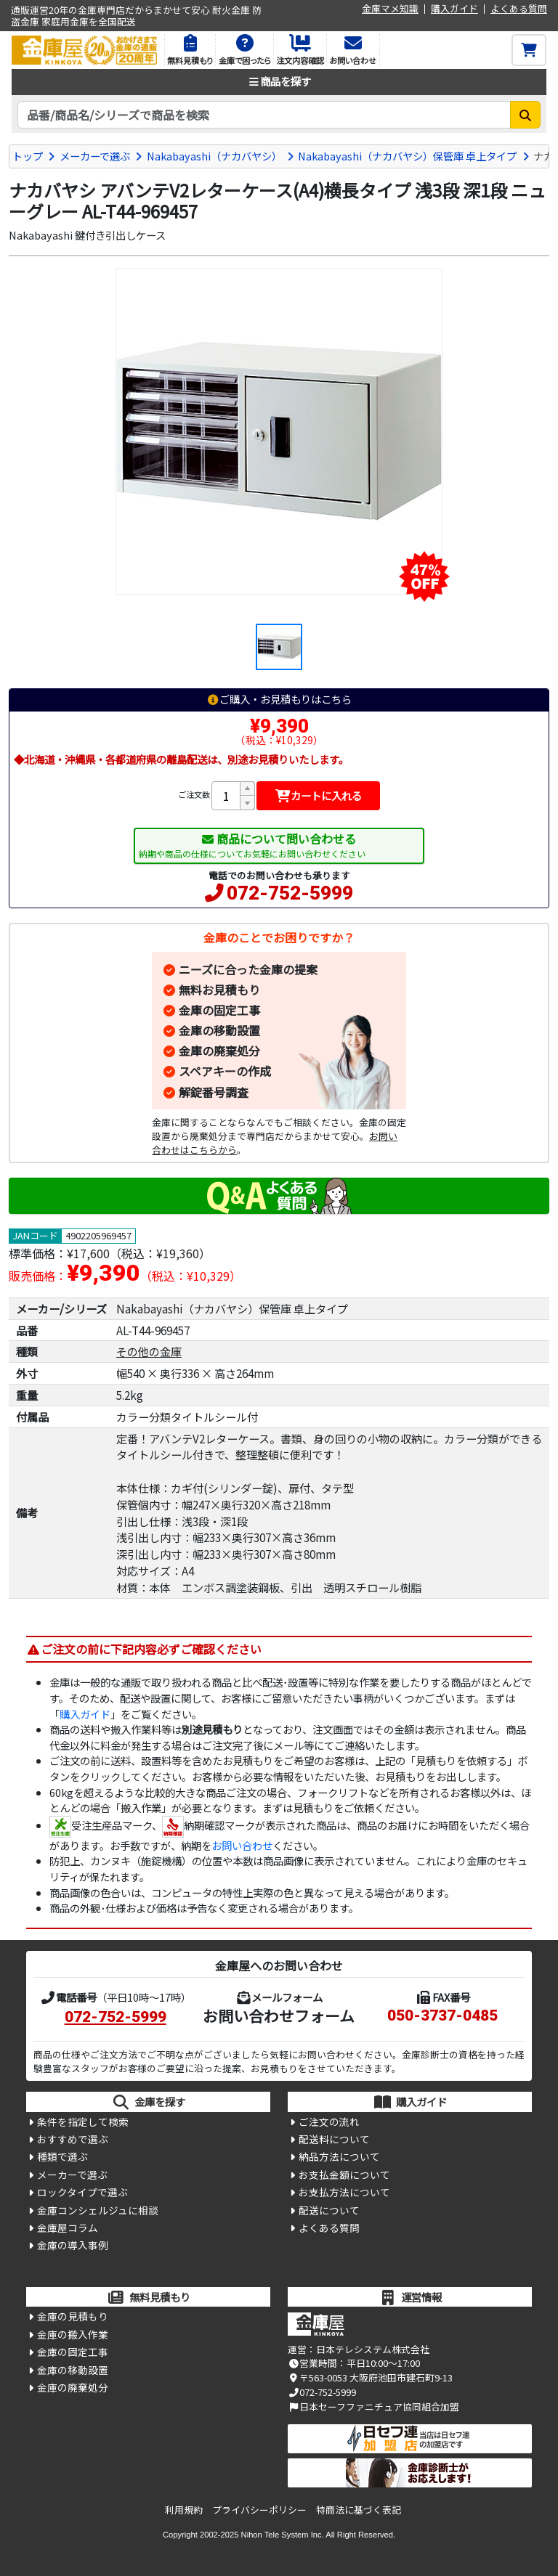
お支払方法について (344, 2192)
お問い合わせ (241, 1845)
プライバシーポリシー (259, 2509)
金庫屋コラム (67, 2227)
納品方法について (339, 2156)
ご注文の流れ (329, 2121)
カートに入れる (319, 795)
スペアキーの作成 (225, 1071)
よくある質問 (518, 9)
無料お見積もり (219, 989)
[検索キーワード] (264, 115)
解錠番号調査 (213, 1092)
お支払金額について (344, 2174)
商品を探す (279, 81)
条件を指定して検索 (83, 2121)
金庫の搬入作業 (72, 2334)
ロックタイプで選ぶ (82, 2192)
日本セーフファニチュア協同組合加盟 (373, 2406)
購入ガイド (454, 9)
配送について (329, 2210)
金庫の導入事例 (72, 2245)
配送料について (334, 2139)
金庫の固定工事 (219, 1010)
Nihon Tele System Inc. (282, 2534)
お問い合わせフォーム (279, 2015)
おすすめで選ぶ (72, 2139)
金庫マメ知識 (390, 9)
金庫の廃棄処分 (219, 1050)
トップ (27, 155)
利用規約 (184, 2509)
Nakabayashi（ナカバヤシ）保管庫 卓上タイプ (407, 155)
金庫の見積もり (72, 2316)
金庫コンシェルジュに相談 (97, 2210)
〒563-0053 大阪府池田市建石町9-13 (370, 2377)
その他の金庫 (149, 1351)
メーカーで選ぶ (95, 155)
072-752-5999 (290, 893)
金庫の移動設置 (219, 1030)
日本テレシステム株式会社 (372, 2349)
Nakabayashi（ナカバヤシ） (214, 155)
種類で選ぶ (62, 2156)
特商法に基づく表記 (358, 2509)
